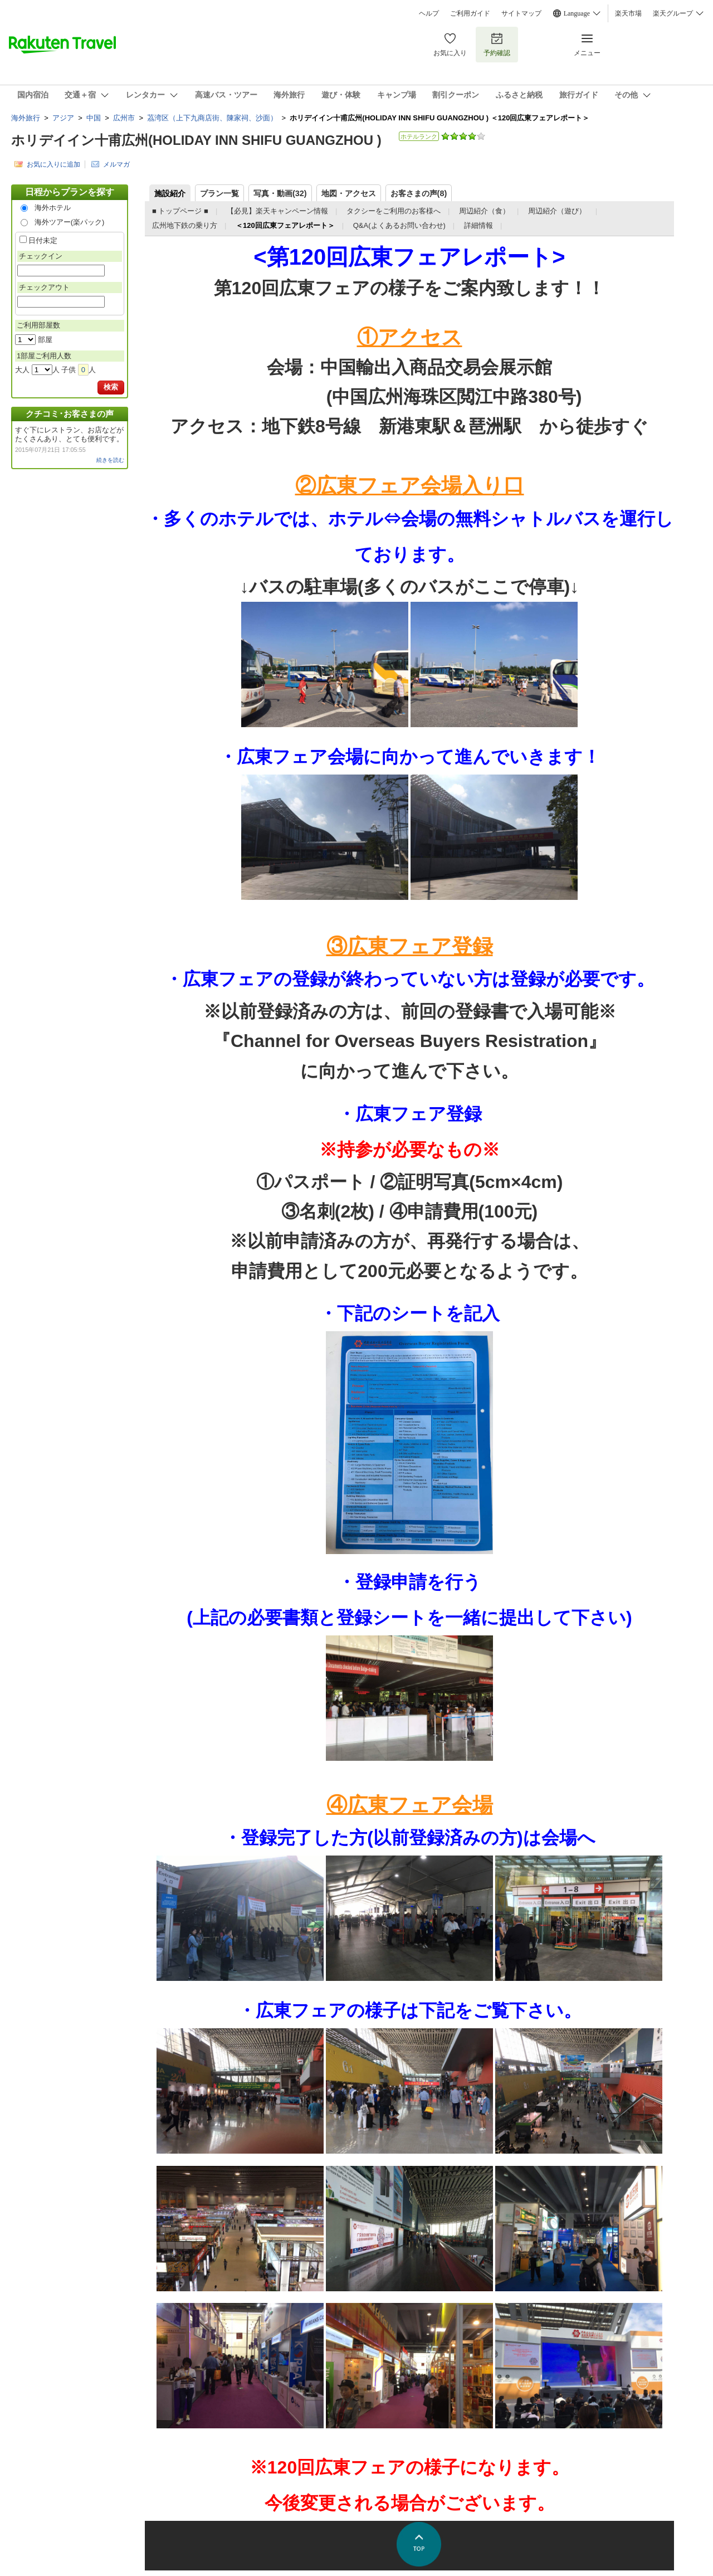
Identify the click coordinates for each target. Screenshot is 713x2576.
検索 (111, 387)
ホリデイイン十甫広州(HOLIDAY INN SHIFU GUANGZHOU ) (196, 140)
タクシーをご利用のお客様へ (393, 211)
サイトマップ (521, 13)
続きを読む (110, 460)
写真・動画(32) (280, 193)
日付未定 (42, 240)
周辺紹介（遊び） (558, 211)
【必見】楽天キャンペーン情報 (277, 211)
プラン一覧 (219, 193)
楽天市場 (628, 13)
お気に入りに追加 (53, 164)
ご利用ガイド (470, 13)
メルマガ (116, 164)
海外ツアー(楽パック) (70, 222)
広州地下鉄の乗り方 (184, 225)
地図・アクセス (348, 193)
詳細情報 (478, 225)
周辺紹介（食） (484, 211)
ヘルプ (429, 13)
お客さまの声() (418, 193)
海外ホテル (53, 207)
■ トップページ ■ (180, 211)
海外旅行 (25, 118)
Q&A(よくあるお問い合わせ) (399, 225)
